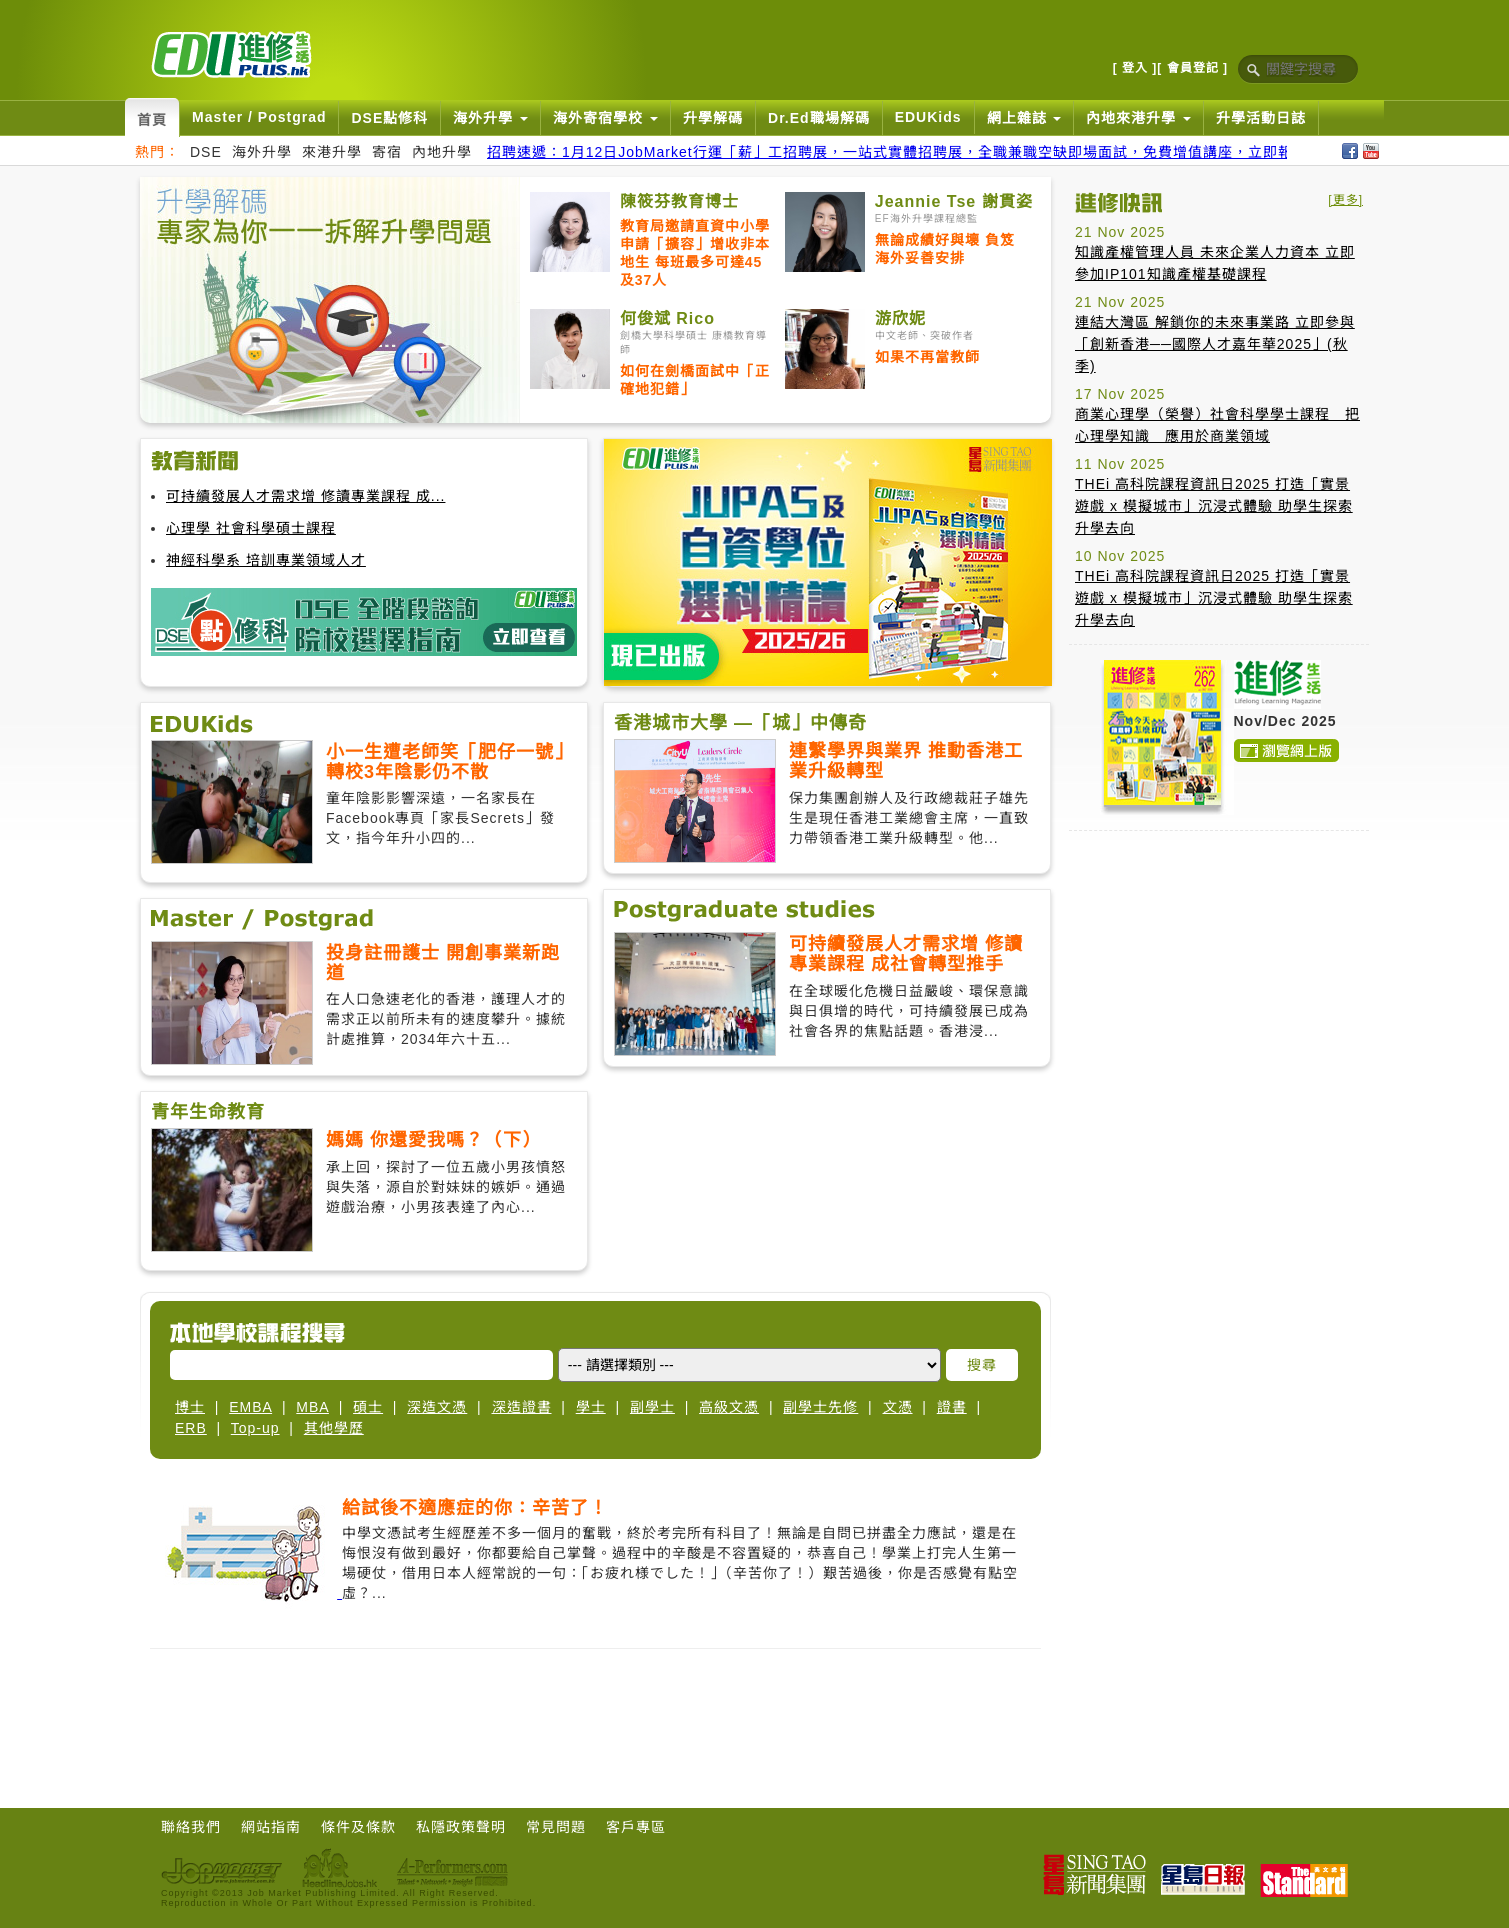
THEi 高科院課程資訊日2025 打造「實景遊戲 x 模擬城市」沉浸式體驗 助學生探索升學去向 (1214, 506)
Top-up (255, 1428)
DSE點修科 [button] (389, 118)
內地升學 (442, 152)
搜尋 (982, 1365)
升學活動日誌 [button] (1261, 118)
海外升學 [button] (490, 118)
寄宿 (387, 152)
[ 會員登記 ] (1192, 68)
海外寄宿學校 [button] (605, 118)
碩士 (368, 1407)
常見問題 (556, 1827)
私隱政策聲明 (461, 1827)
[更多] (1345, 200)
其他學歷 (334, 1428)
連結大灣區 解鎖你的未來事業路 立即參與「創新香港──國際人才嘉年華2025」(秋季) (1215, 344)
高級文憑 (729, 1407)
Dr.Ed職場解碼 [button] (819, 118)
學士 (591, 1407)
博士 (190, 1407)
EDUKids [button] (928, 117)
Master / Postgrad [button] (259, 117)
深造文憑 (437, 1407)
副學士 (652, 1407)
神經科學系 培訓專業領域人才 (266, 560)
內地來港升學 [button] (1138, 118)
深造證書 (522, 1407)
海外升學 (262, 152)
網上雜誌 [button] (1024, 118)
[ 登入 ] (1135, 68)
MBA (312, 1407)
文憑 (898, 1407)
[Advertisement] (1219, 971)
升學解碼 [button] (713, 118)
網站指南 (271, 1827)
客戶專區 (636, 1827)
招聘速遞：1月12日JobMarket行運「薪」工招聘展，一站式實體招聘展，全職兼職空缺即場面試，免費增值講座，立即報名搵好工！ (927, 152)
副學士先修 (820, 1407)
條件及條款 (358, 1827)
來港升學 (332, 152)
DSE (206, 152)
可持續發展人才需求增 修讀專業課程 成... (305, 496)
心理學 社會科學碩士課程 (251, 528)
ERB (191, 1428)
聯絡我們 (191, 1827)
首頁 (152, 120)
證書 (952, 1407)
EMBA (250, 1407)
